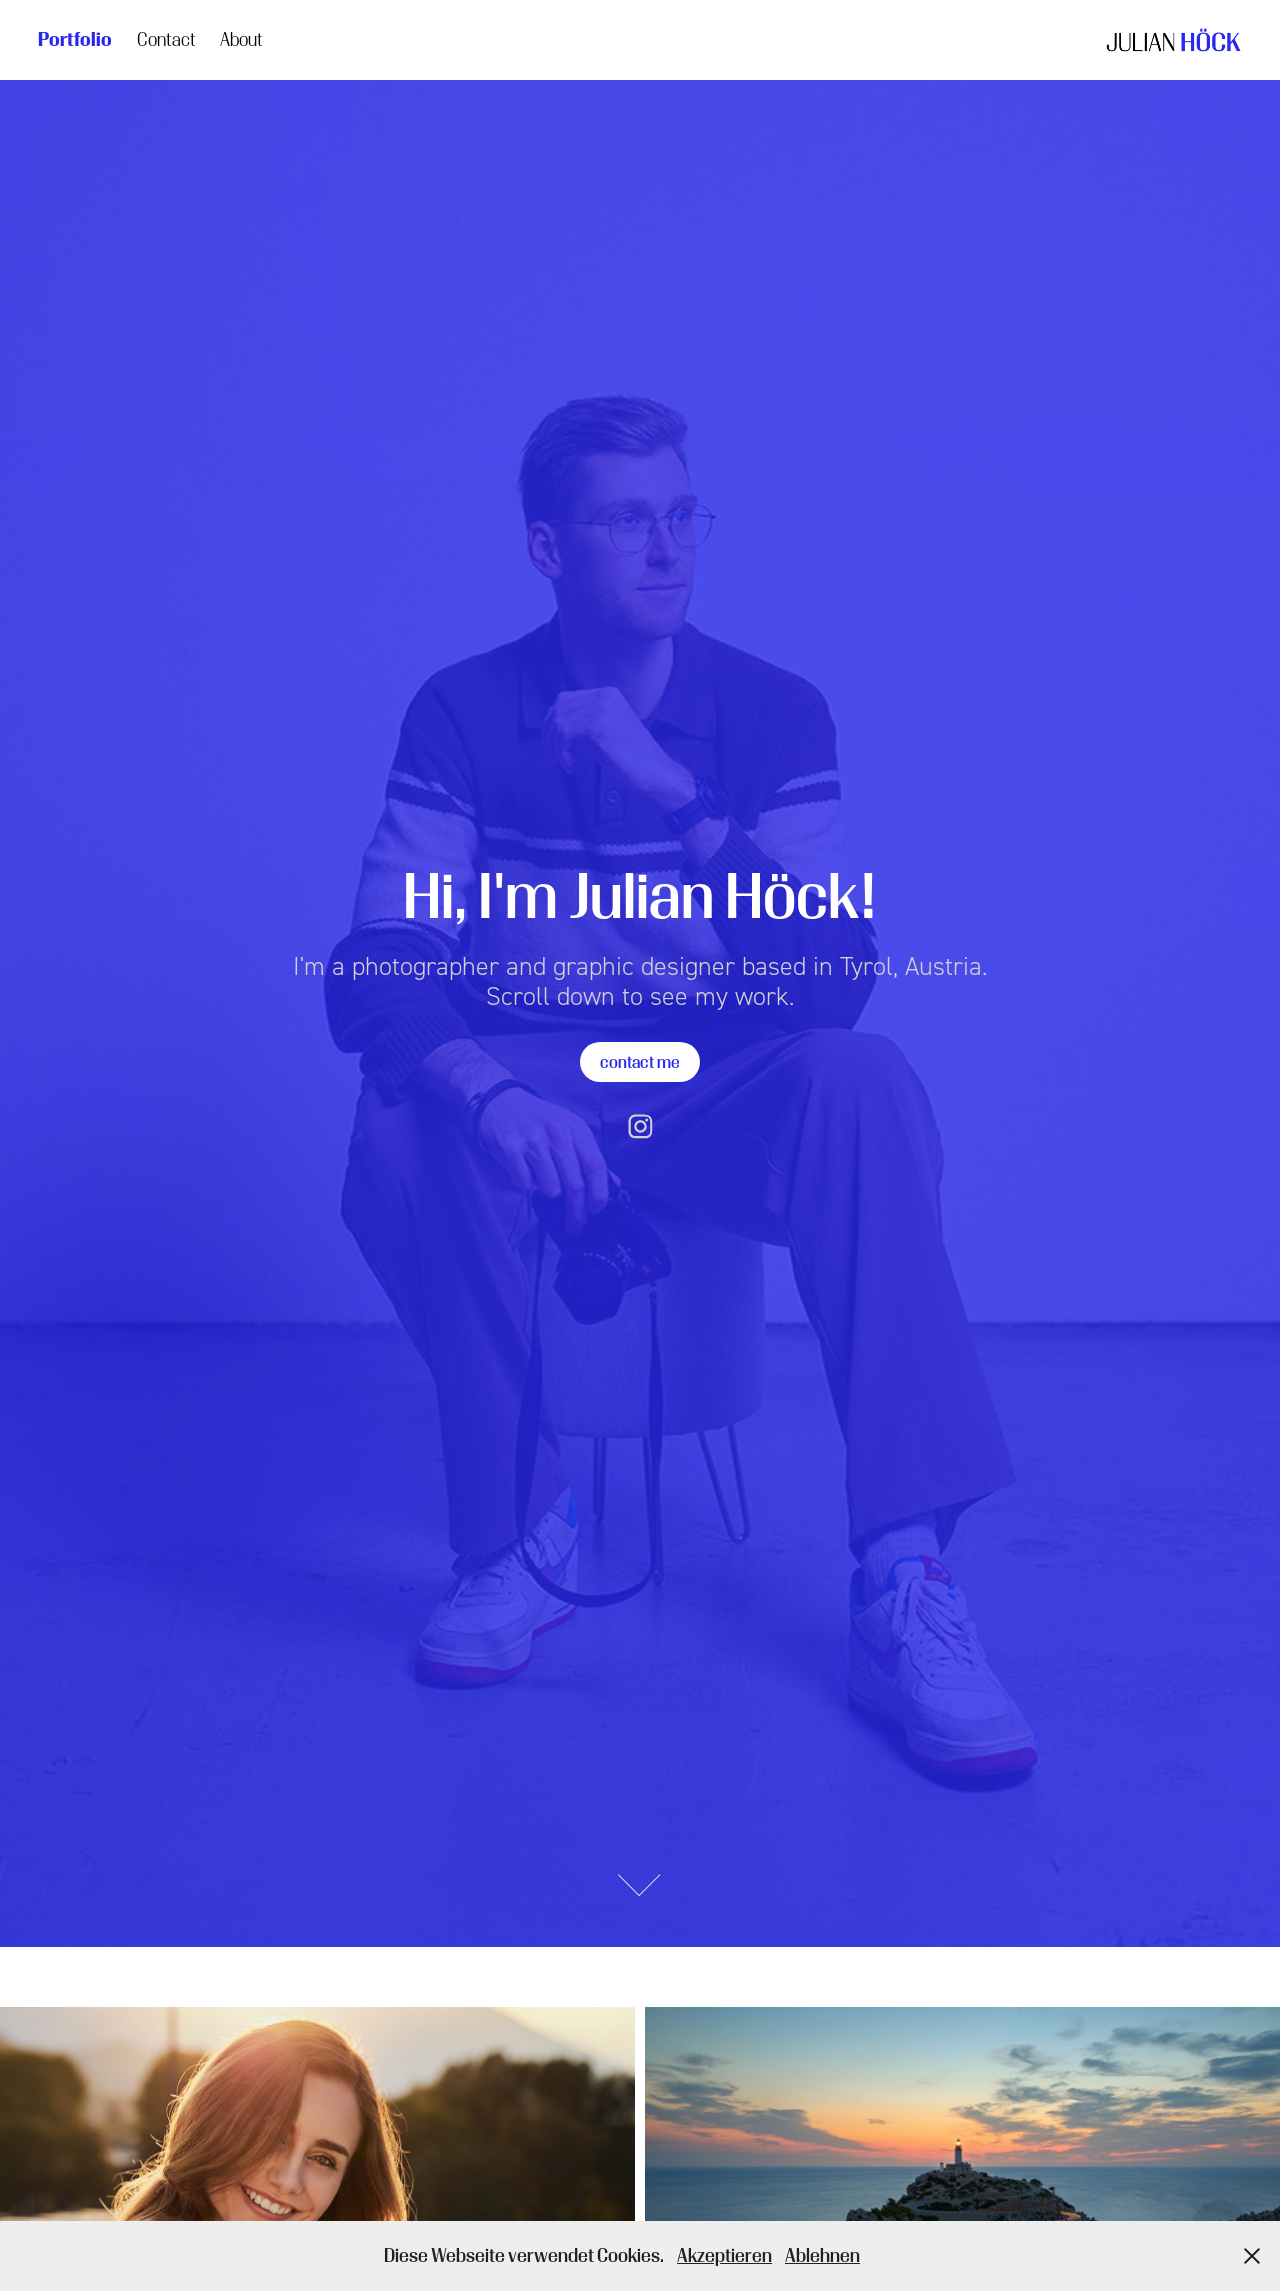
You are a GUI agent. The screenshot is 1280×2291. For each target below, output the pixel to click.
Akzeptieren (724, 2255)
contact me (640, 1062)
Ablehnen (822, 2255)
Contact (166, 39)
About (241, 39)
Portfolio (75, 39)
